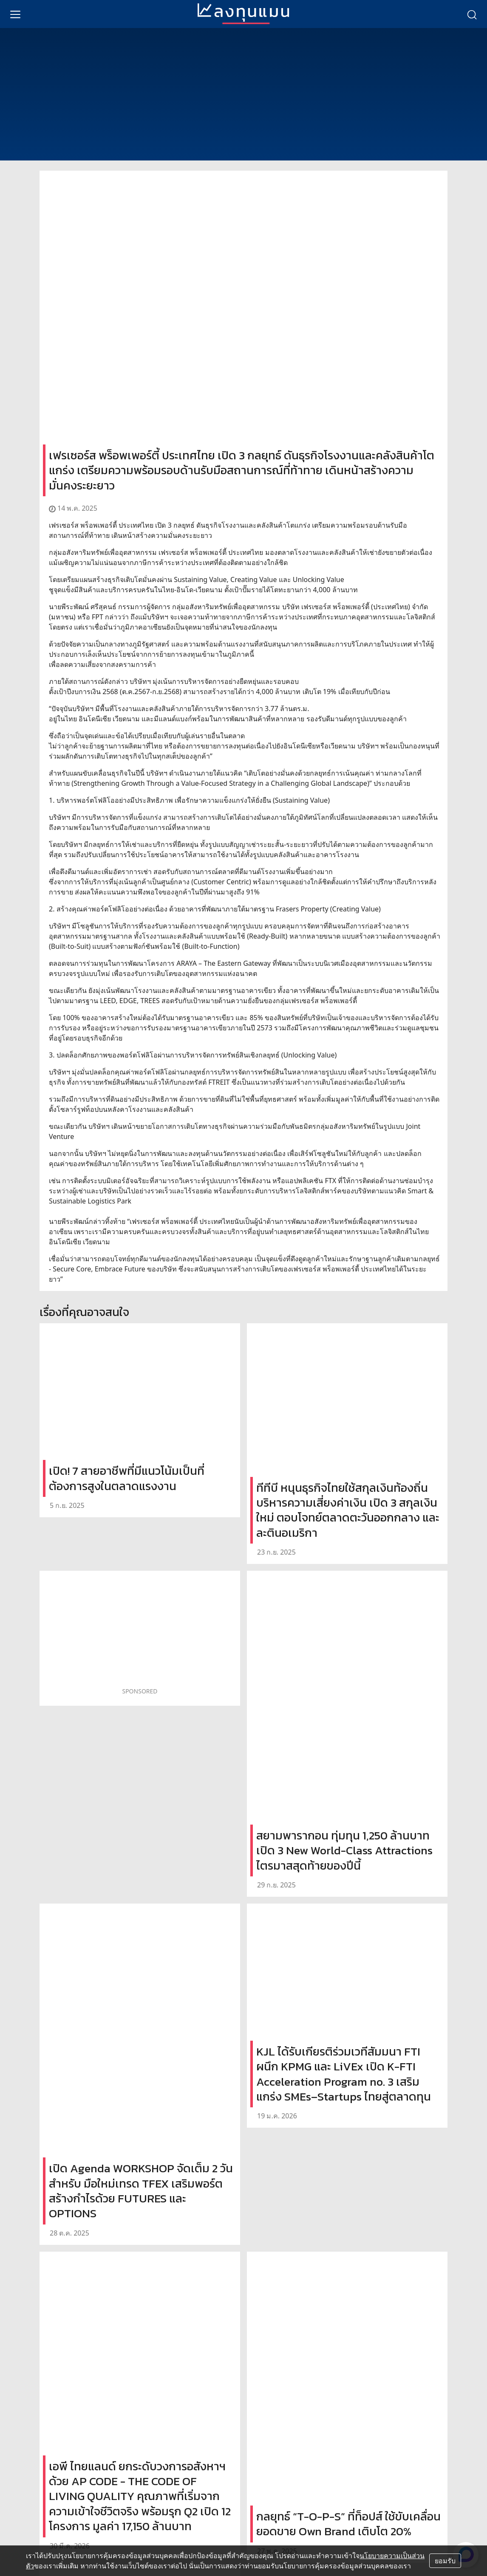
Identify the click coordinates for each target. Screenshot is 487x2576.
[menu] (15, 14)
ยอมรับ (445, 2560)
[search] (471, 14)
